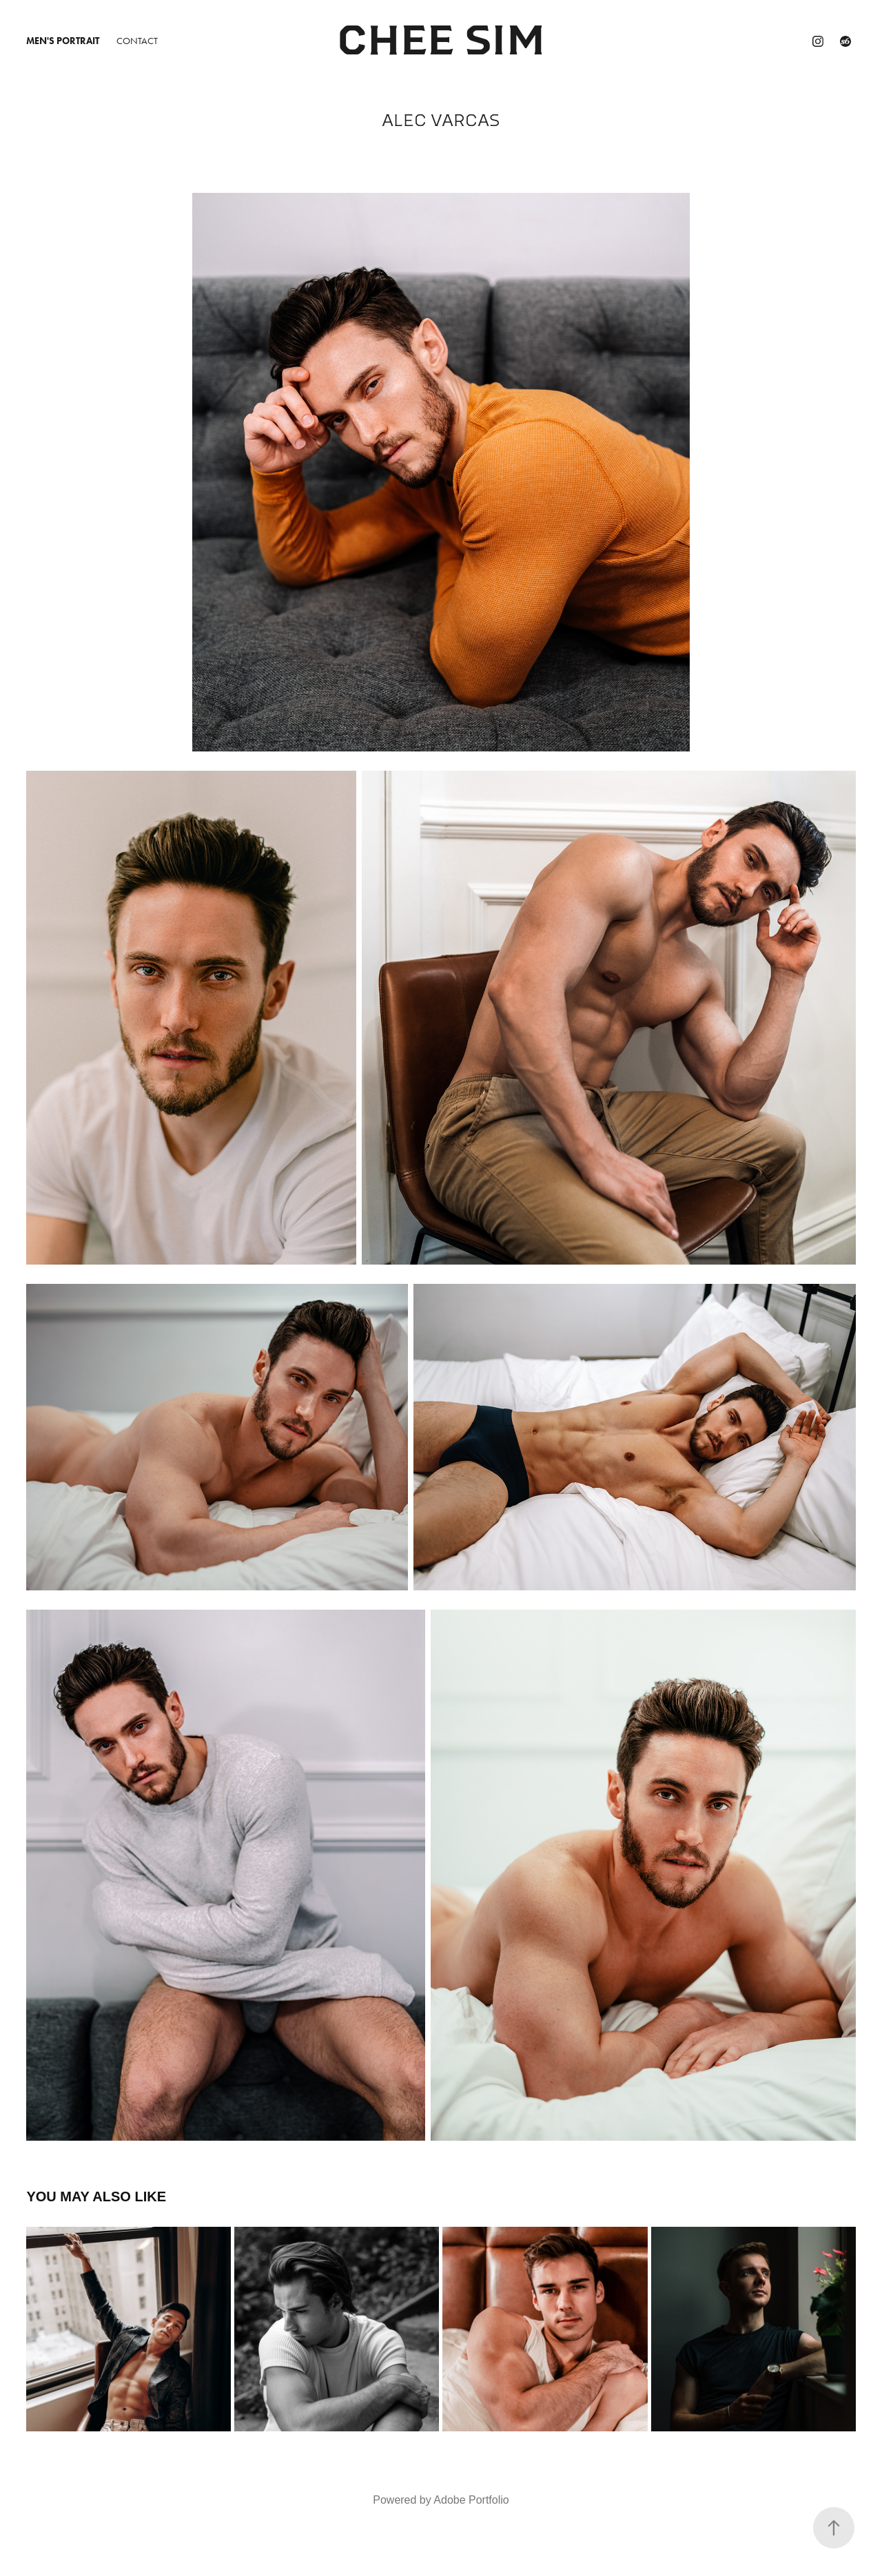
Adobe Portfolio (471, 2500)
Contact (137, 41)
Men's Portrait (62, 41)
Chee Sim (441, 41)
